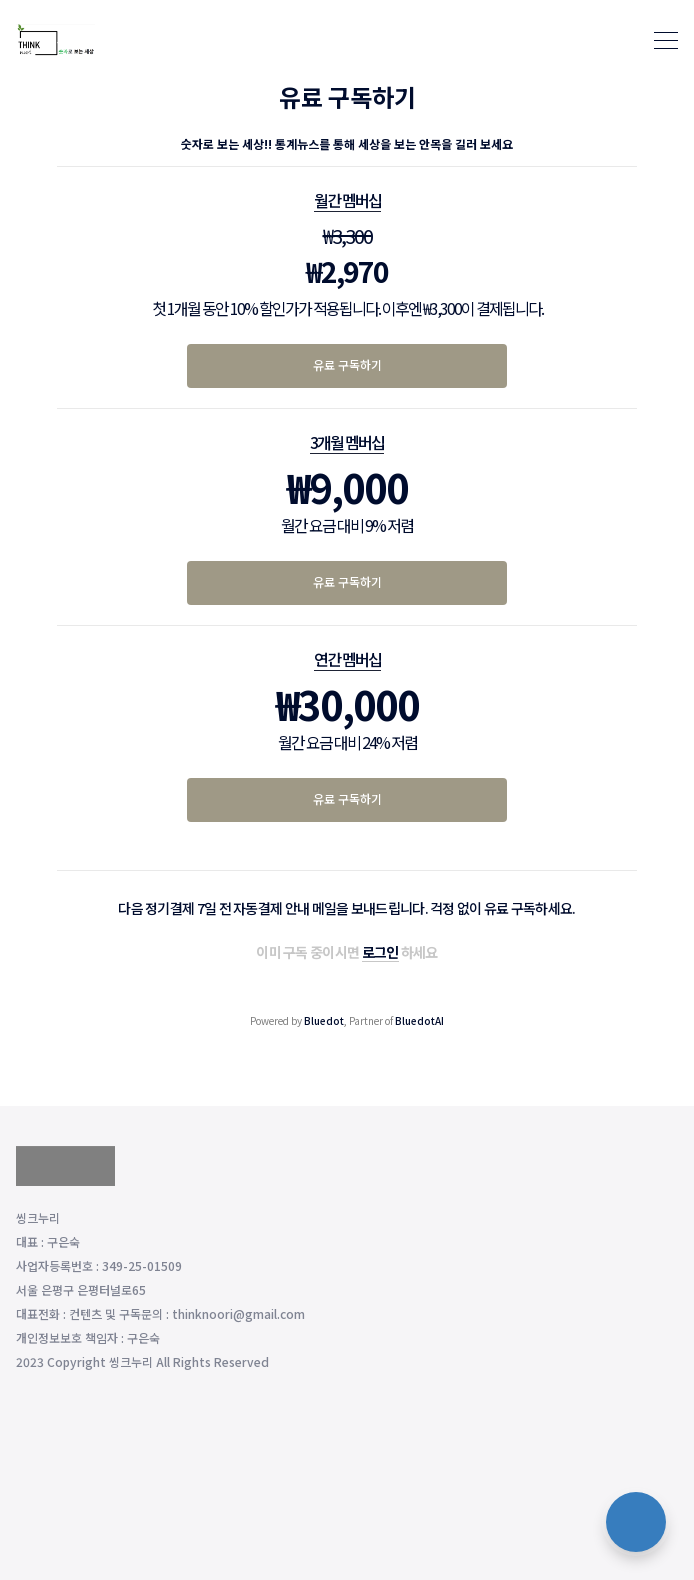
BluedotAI (419, 1020)
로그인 (380, 952)
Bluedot (324, 1020)
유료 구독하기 (347, 364)
